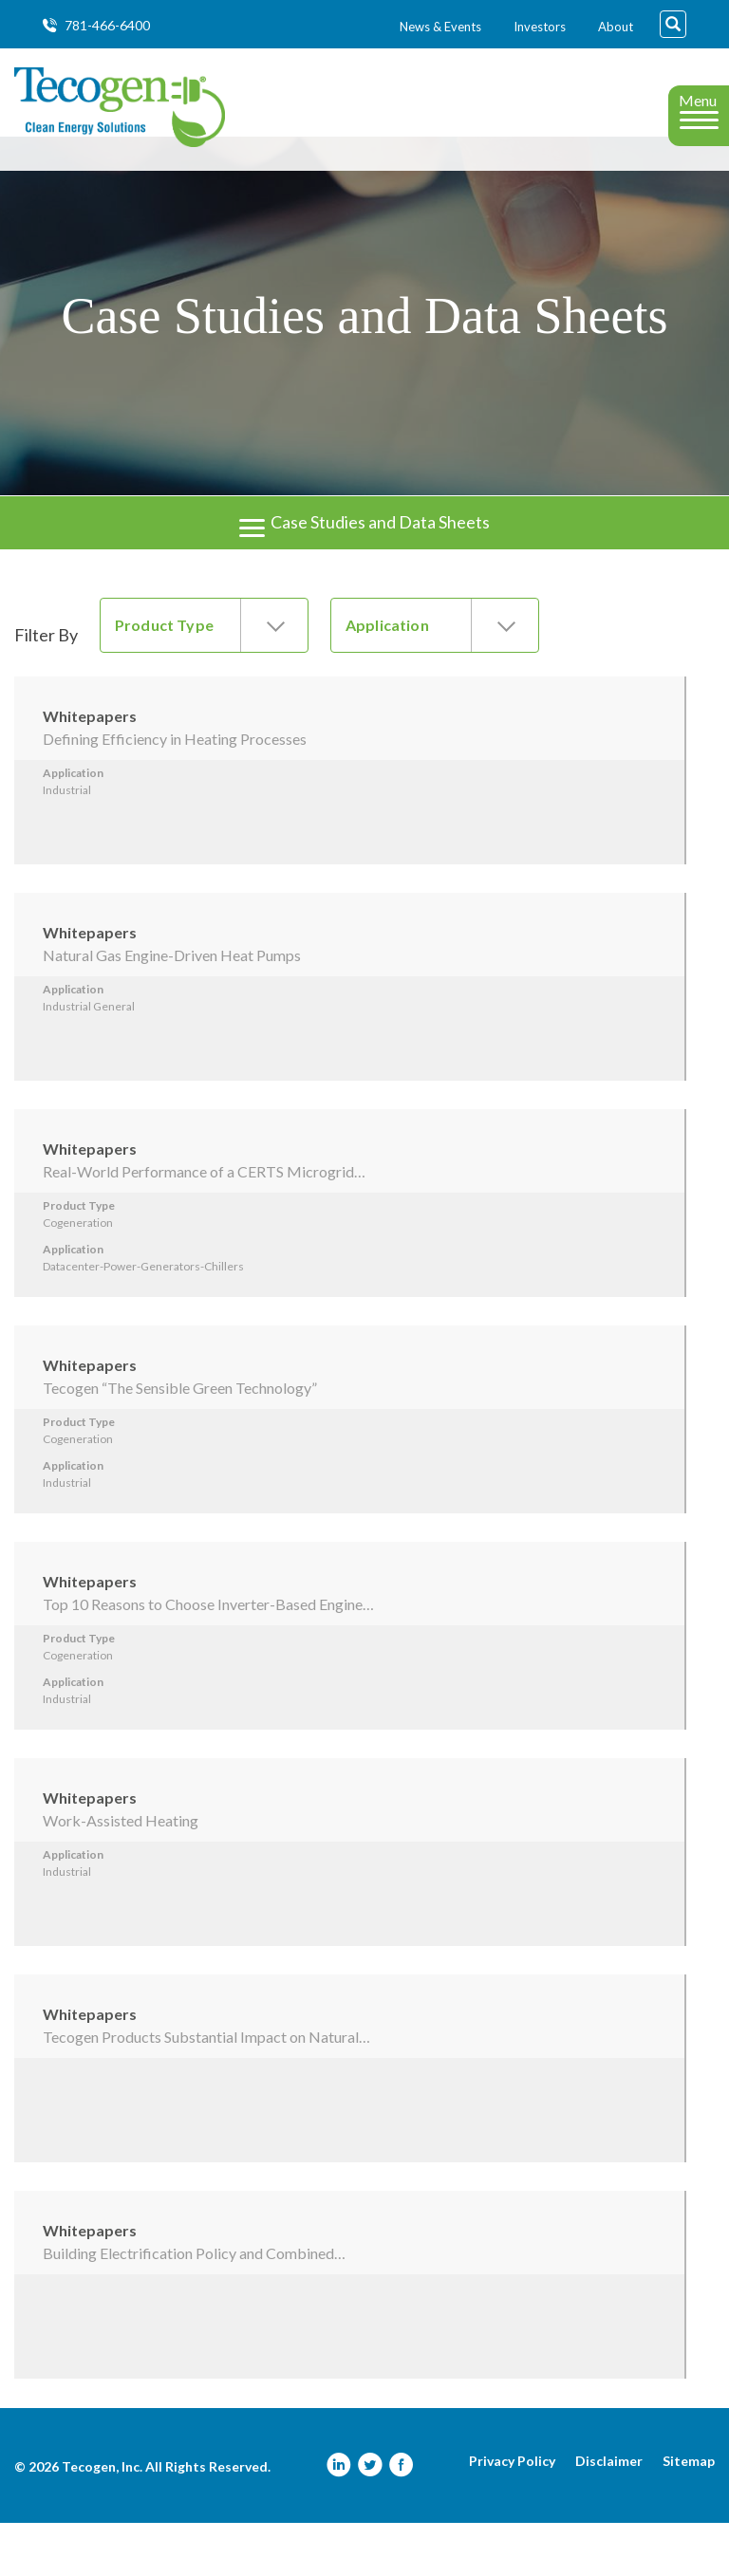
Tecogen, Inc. (102, 2519)
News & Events (440, 26)
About (615, 26)
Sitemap (689, 2514)
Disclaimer (609, 2514)
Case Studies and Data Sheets (364, 558)
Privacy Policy (512, 2514)
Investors (540, 26)
